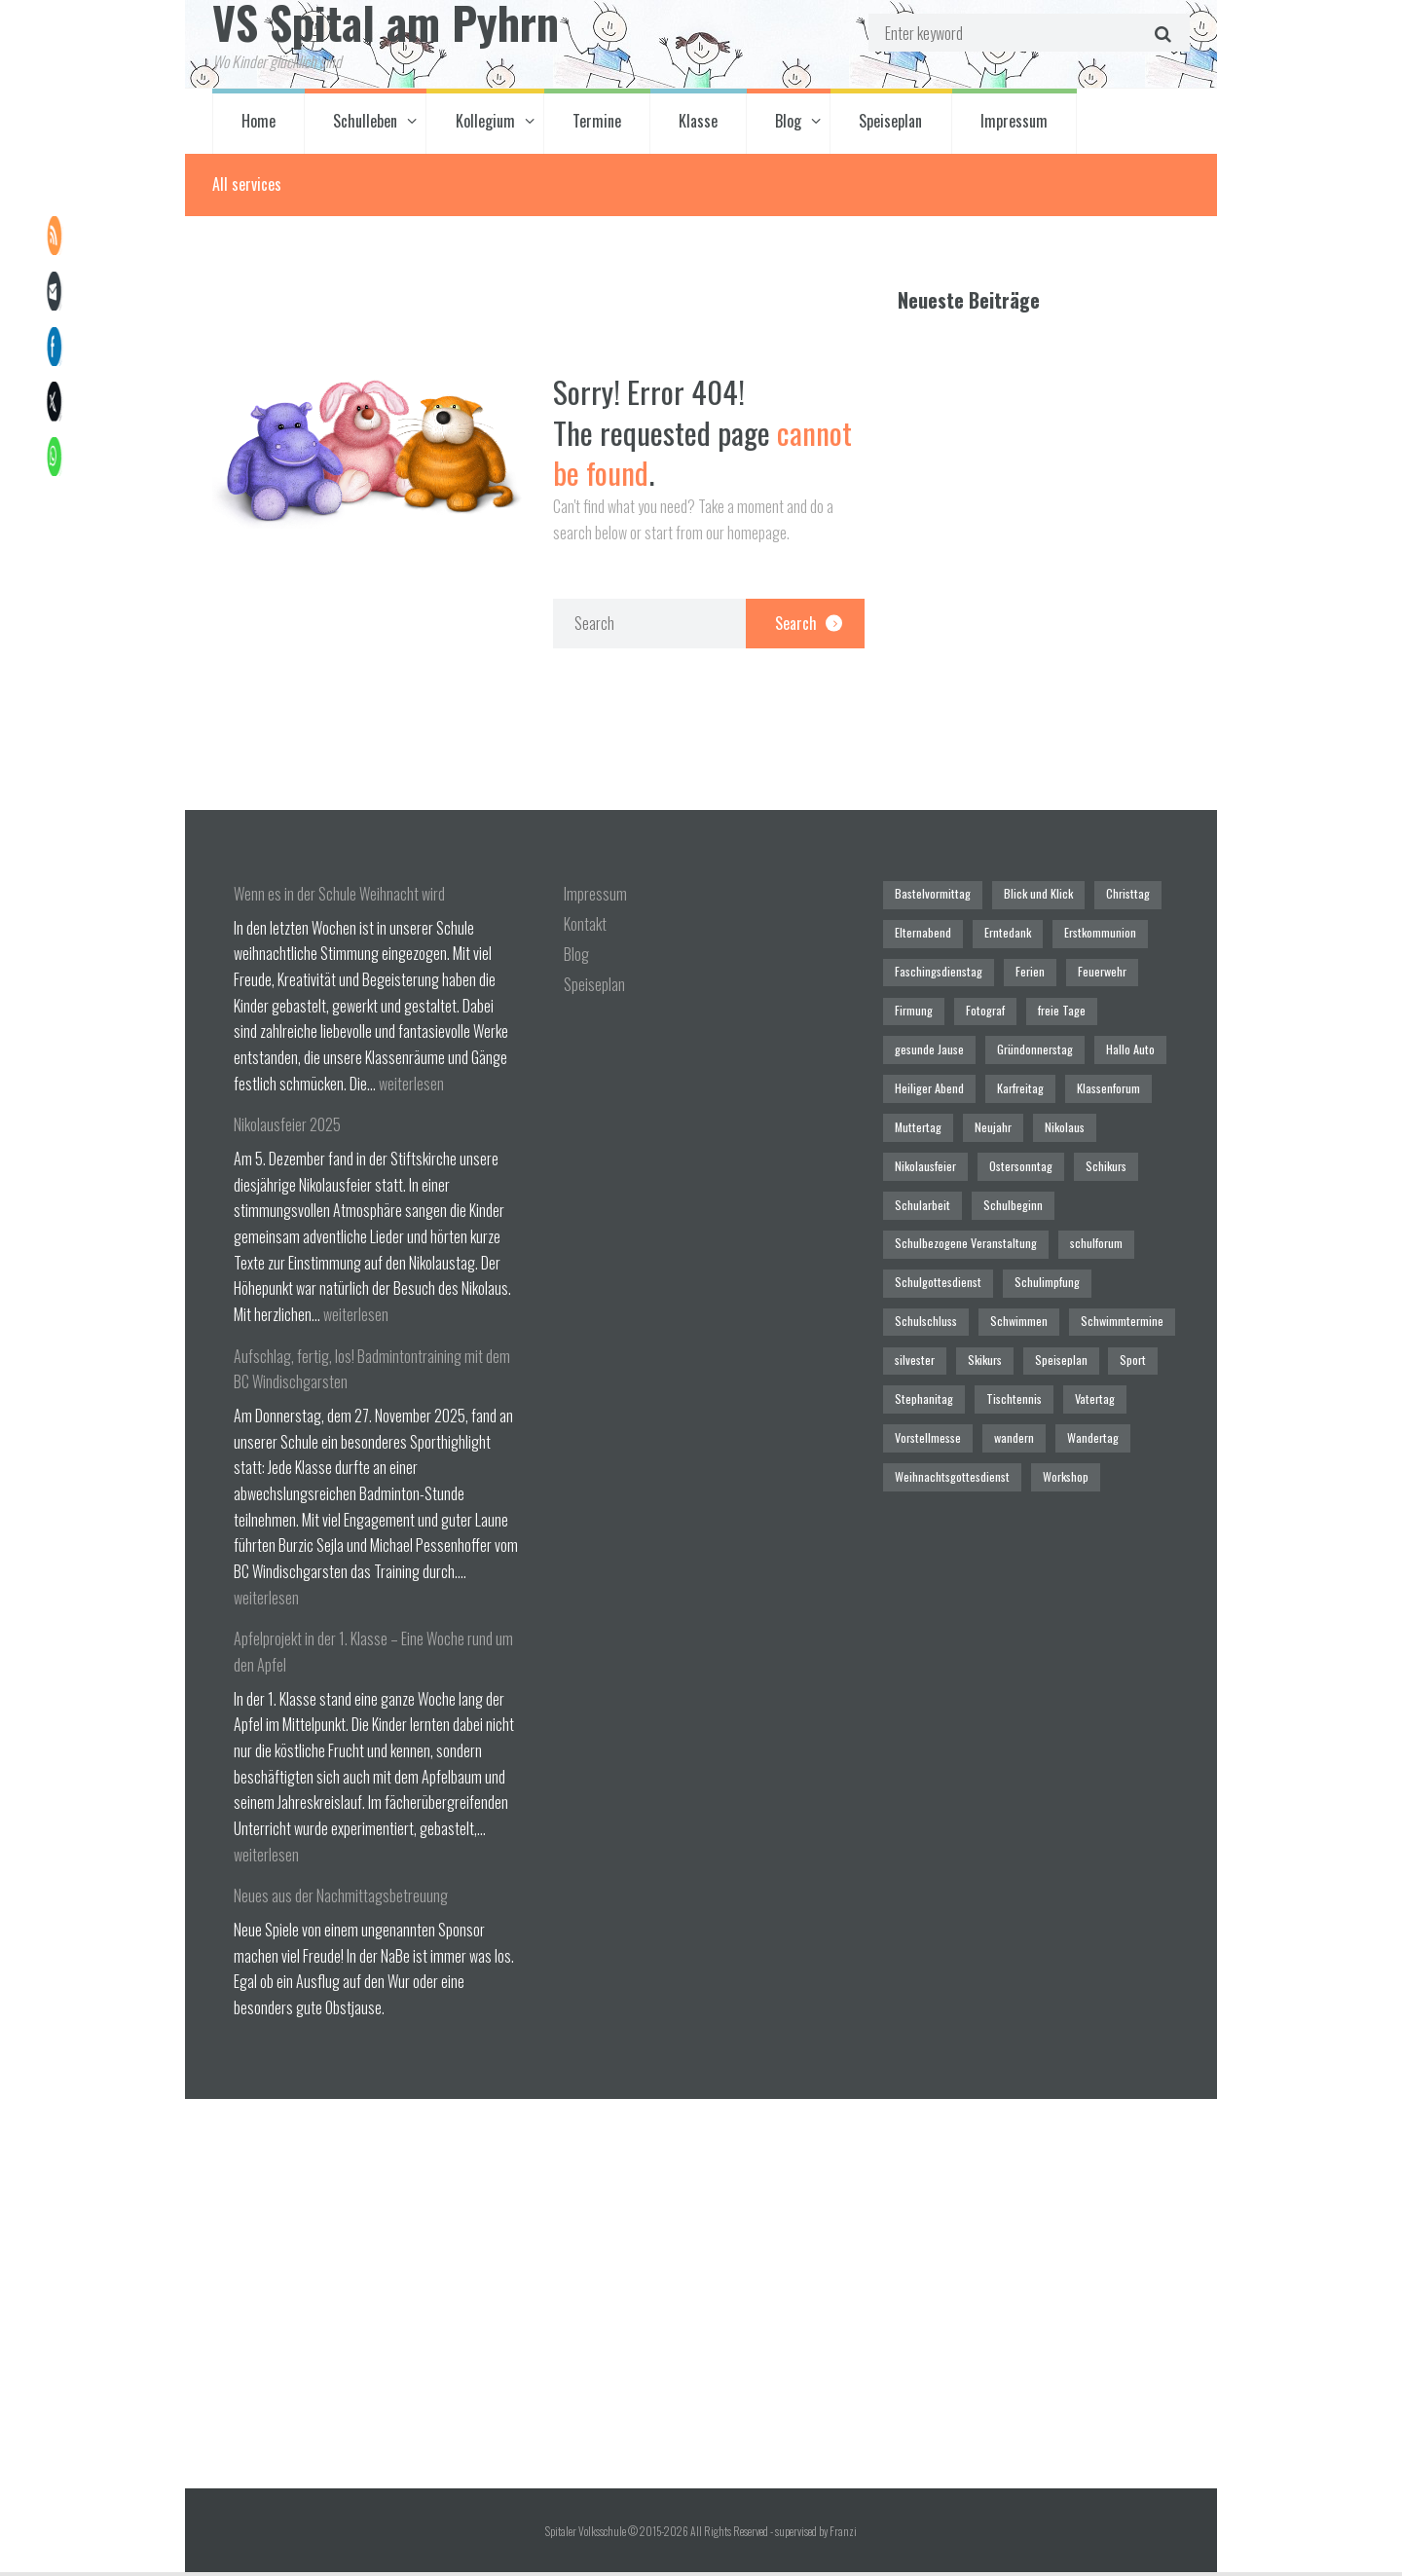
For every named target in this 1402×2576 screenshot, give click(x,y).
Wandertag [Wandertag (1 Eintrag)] (1085, 1371)
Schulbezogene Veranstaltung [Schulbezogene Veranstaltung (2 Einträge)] (1051, 1189)
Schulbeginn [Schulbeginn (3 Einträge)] (923, 1189)
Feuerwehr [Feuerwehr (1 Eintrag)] (1094, 970)
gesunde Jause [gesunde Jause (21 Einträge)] (929, 1043)
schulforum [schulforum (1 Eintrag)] (921, 1225)
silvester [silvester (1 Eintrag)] (914, 1298)
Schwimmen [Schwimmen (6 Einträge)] (1014, 1262)
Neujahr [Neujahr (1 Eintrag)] (986, 1116)
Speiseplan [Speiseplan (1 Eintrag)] (1053, 1298)
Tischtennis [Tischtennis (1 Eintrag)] (1006, 1335)
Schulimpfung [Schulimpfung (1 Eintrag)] (1122, 1225)
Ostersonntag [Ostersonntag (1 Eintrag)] (925, 1152)
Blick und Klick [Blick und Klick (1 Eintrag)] (1030, 897)
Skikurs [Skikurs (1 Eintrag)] (979, 1298)
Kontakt (585, 927)
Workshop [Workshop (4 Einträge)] (1056, 1407)
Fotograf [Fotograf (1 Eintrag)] (980, 1007)
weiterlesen (411, 1087)
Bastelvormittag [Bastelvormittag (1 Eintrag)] (930, 897)
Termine (596, 124)
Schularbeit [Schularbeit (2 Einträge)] (1083, 1152)
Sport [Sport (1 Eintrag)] (1122, 1298)
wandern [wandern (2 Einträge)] (1010, 1371)
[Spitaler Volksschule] (701, 2297)
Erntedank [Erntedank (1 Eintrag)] (1003, 934)
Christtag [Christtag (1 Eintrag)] (1116, 897)
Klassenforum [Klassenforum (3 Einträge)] (1100, 1079)
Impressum (1014, 124)
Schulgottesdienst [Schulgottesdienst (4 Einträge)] (1018, 1225)
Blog (788, 124)
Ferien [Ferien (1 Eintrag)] (1024, 970)
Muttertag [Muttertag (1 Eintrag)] (916, 1116)
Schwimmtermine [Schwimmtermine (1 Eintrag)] (1114, 1262)
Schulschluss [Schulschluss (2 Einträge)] (925, 1262)
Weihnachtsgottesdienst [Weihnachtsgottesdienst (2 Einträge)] (949, 1407)
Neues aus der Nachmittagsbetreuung (341, 1899)
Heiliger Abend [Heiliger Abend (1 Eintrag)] (929, 1079)
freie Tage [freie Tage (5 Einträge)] (1053, 1007)
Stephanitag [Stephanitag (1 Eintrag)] (922, 1335)
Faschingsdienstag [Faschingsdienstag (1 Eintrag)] (937, 970)
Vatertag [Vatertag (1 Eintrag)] (1082, 1335)
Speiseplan (890, 124)
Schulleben (365, 124)
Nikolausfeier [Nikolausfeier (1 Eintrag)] (1135, 1116)
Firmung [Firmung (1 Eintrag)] (913, 1007)
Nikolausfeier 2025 (287, 1128)
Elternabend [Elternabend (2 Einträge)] (922, 934)
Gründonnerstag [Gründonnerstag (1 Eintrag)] (1030, 1043)
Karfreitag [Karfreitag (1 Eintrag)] (1015, 1079)
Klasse (698, 124)
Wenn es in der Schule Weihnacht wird (339, 897)
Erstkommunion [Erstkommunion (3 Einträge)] (1092, 934)
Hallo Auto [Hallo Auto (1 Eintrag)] (1122, 1043)
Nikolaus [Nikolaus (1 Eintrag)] (1054, 1116)
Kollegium (485, 124)
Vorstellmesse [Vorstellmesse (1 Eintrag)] (927, 1371)
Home (258, 124)
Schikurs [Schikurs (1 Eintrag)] (1005, 1152)
